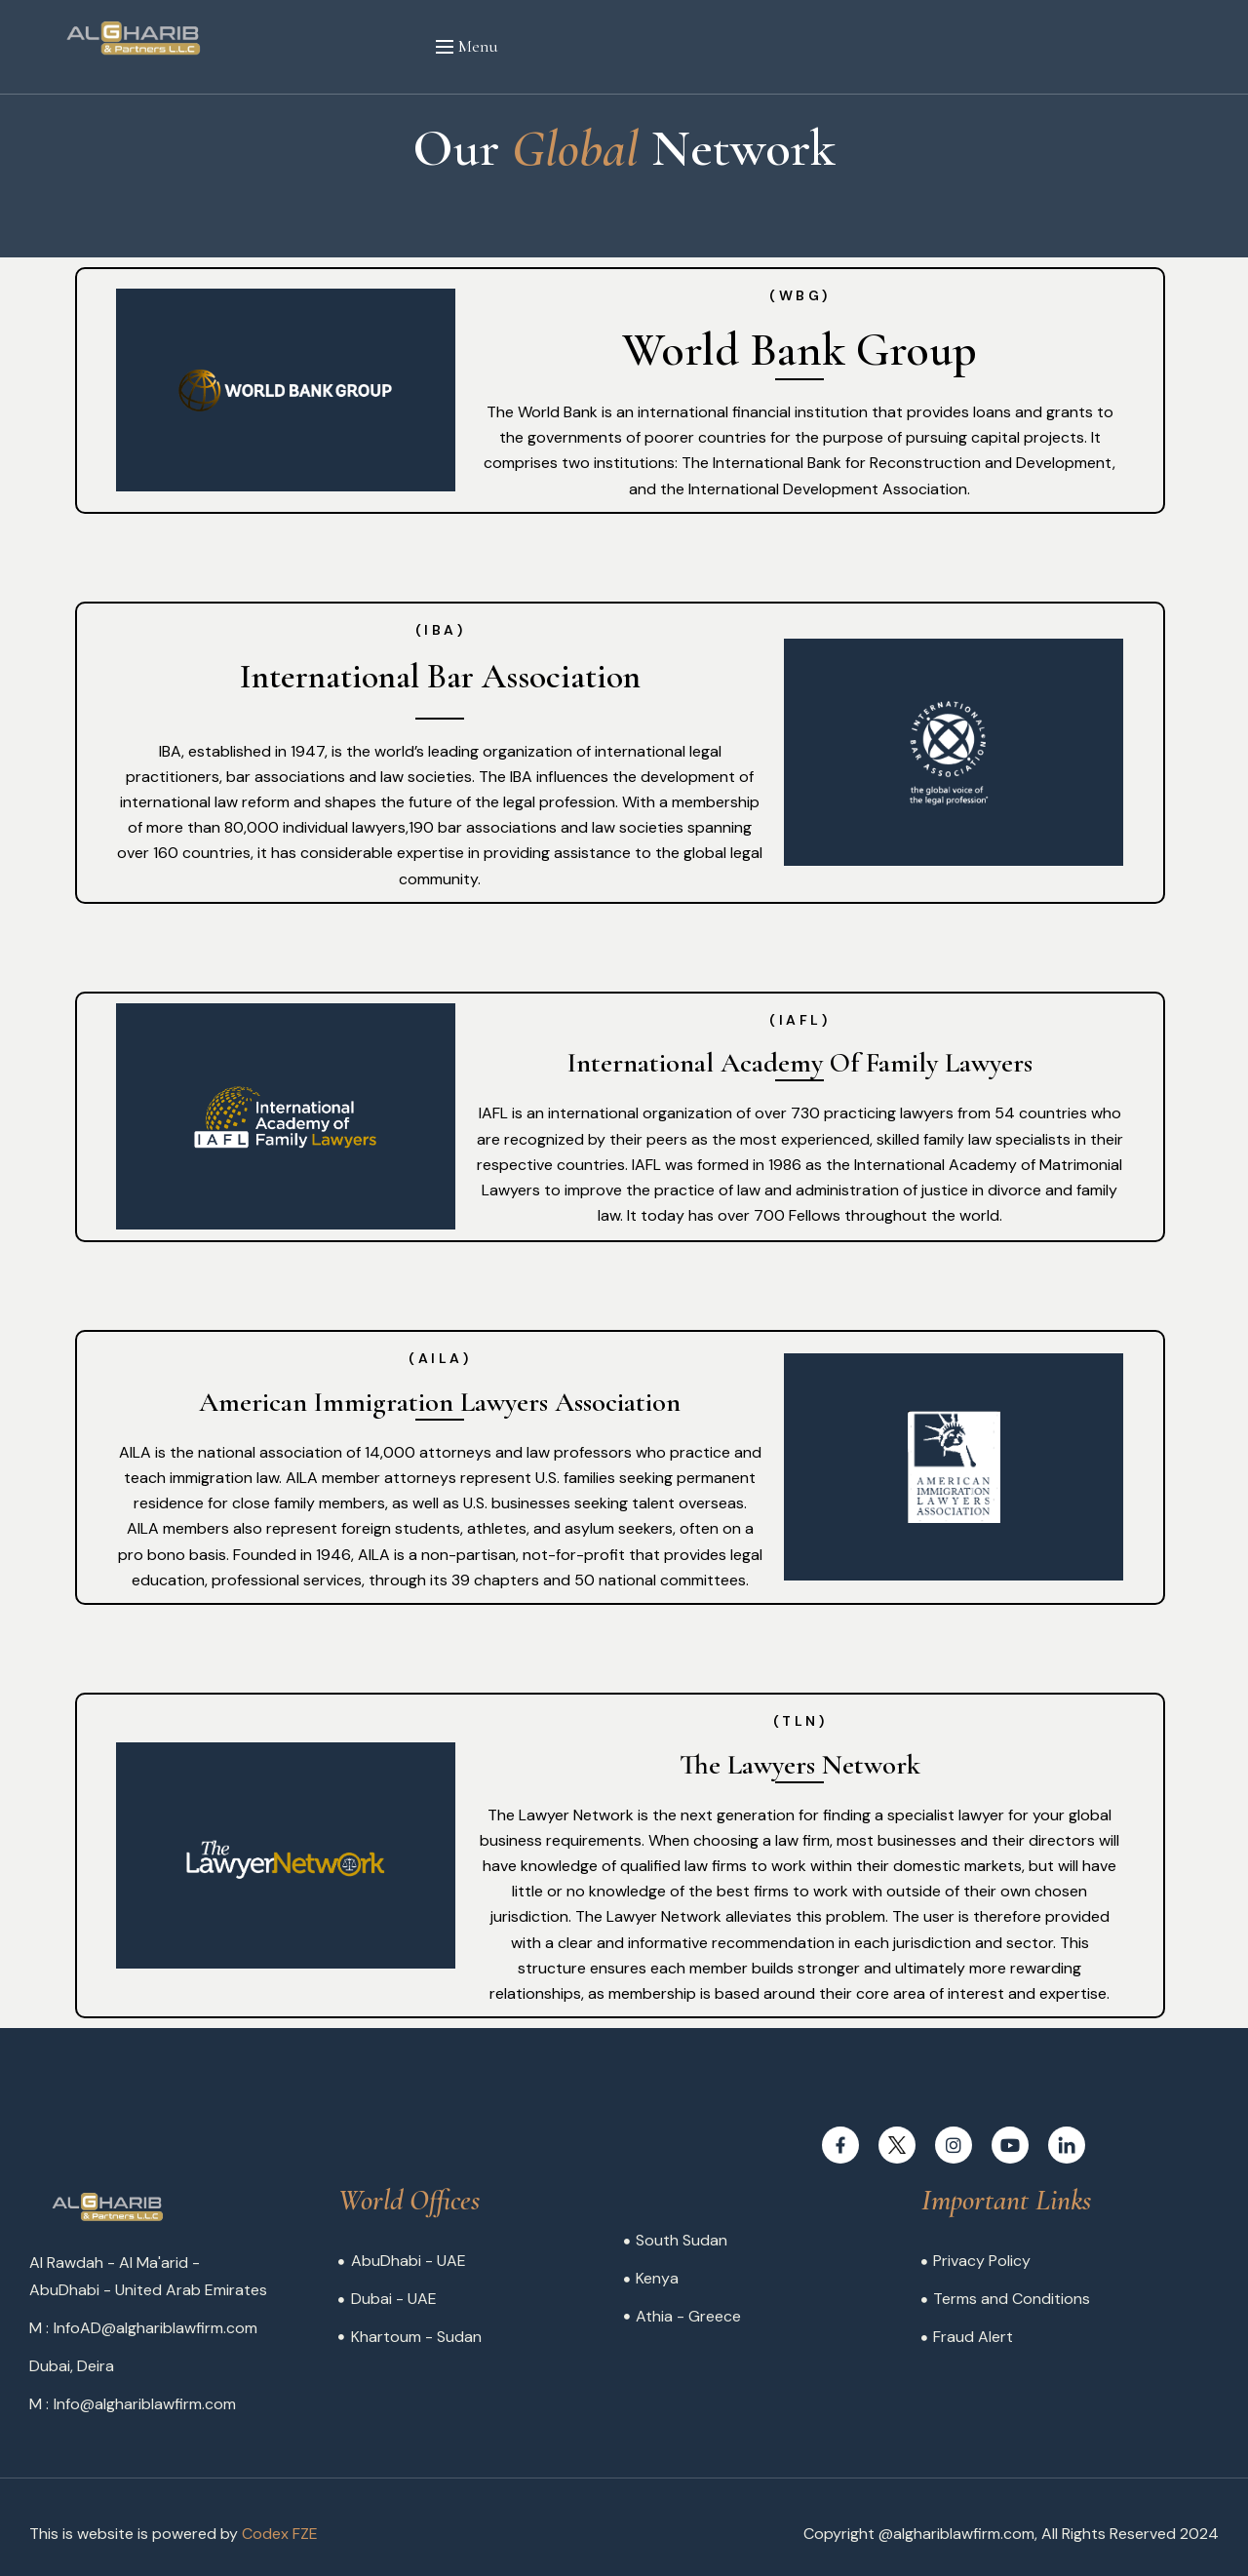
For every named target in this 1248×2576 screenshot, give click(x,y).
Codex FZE (280, 2533)
